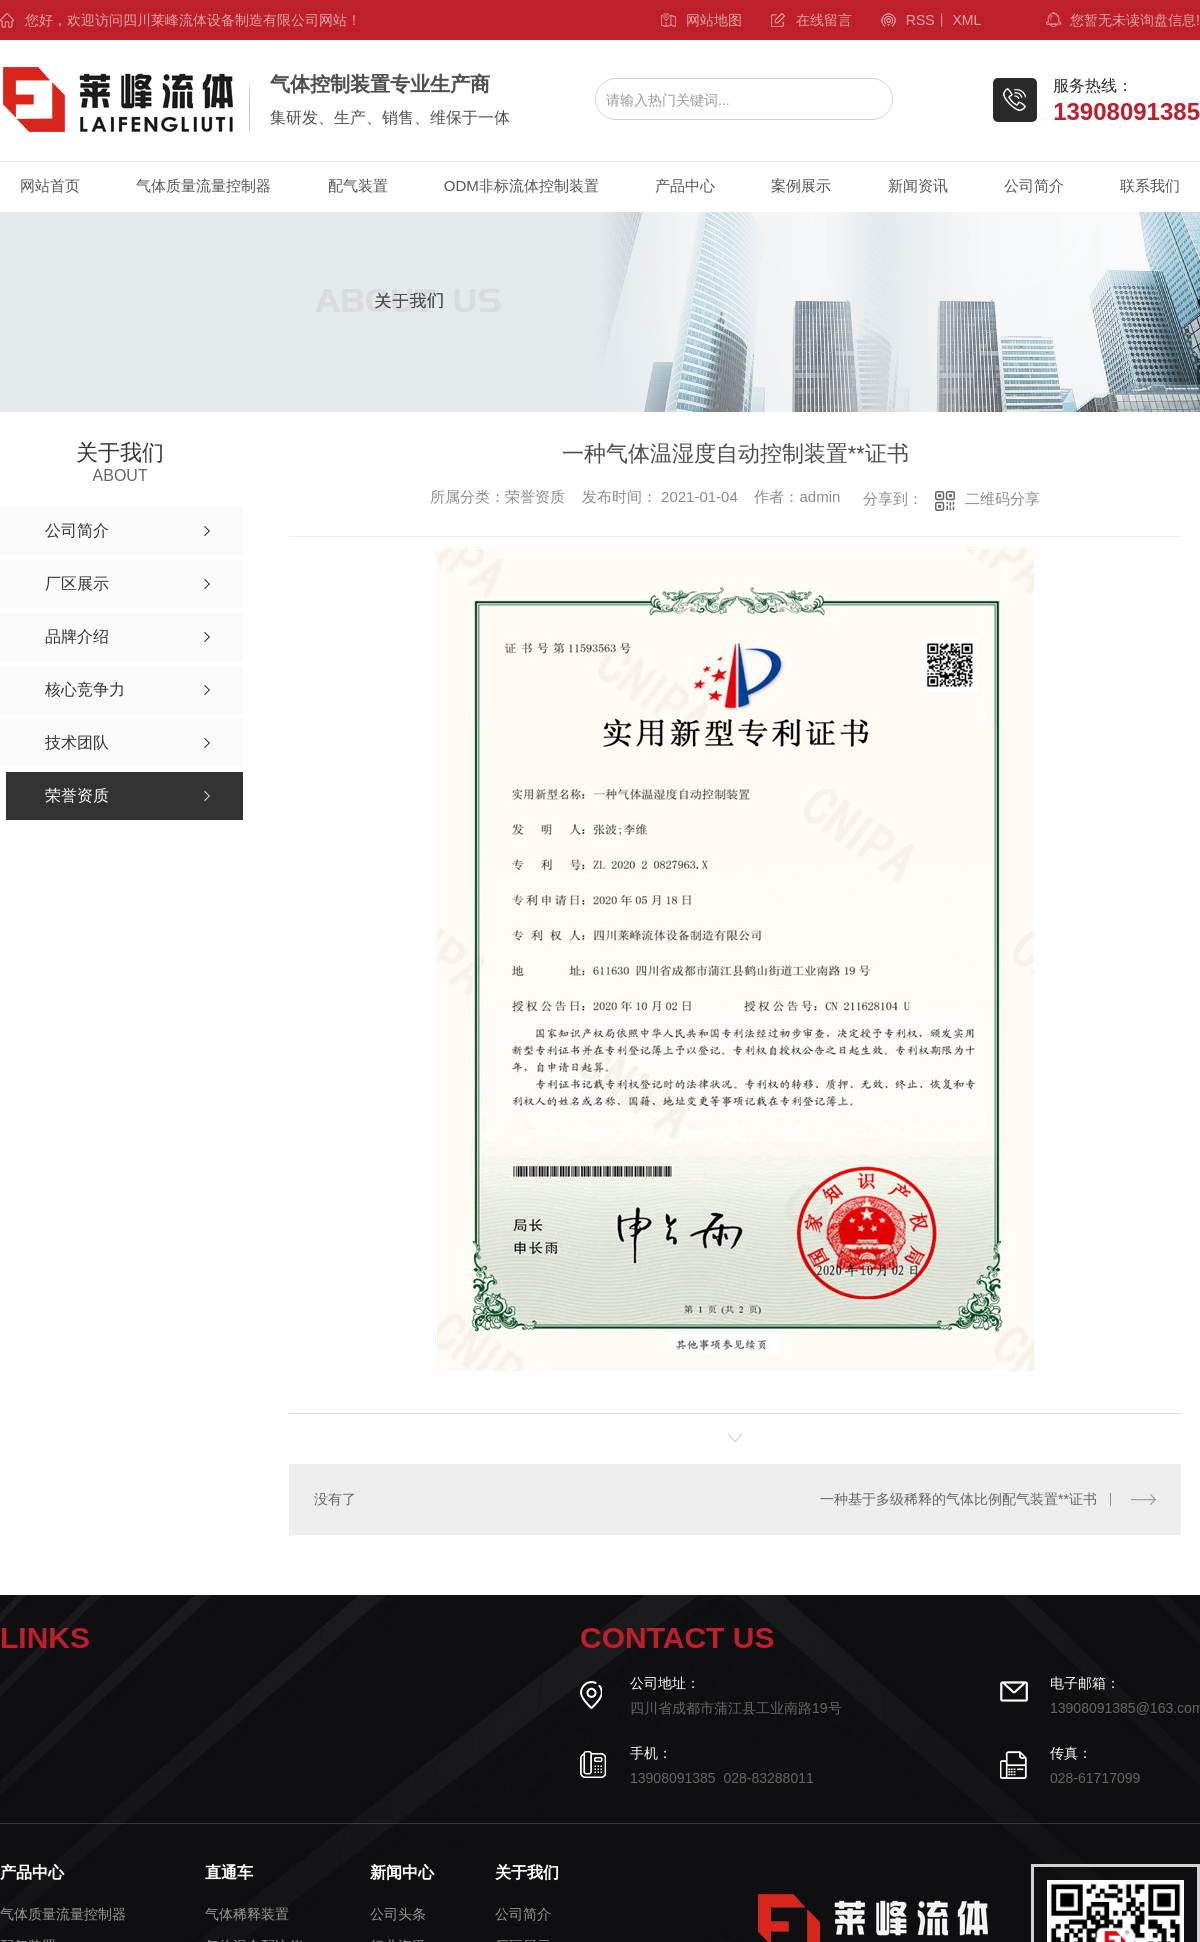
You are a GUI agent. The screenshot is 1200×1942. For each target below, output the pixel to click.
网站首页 (50, 185)
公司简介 (1034, 185)
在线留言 (824, 20)
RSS (920, 20)
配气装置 (358, 185)
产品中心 (685, 185)
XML (966, 20)
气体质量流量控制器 (203, 185)
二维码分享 (1002, 498)
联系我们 (1150, 185)
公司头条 (398, 1914)
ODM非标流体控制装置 (521, 185)
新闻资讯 (918, 185)
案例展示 (801, 185)
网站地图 (714, 20)
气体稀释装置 (247, 1914)
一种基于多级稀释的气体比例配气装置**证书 (958, 1499)
